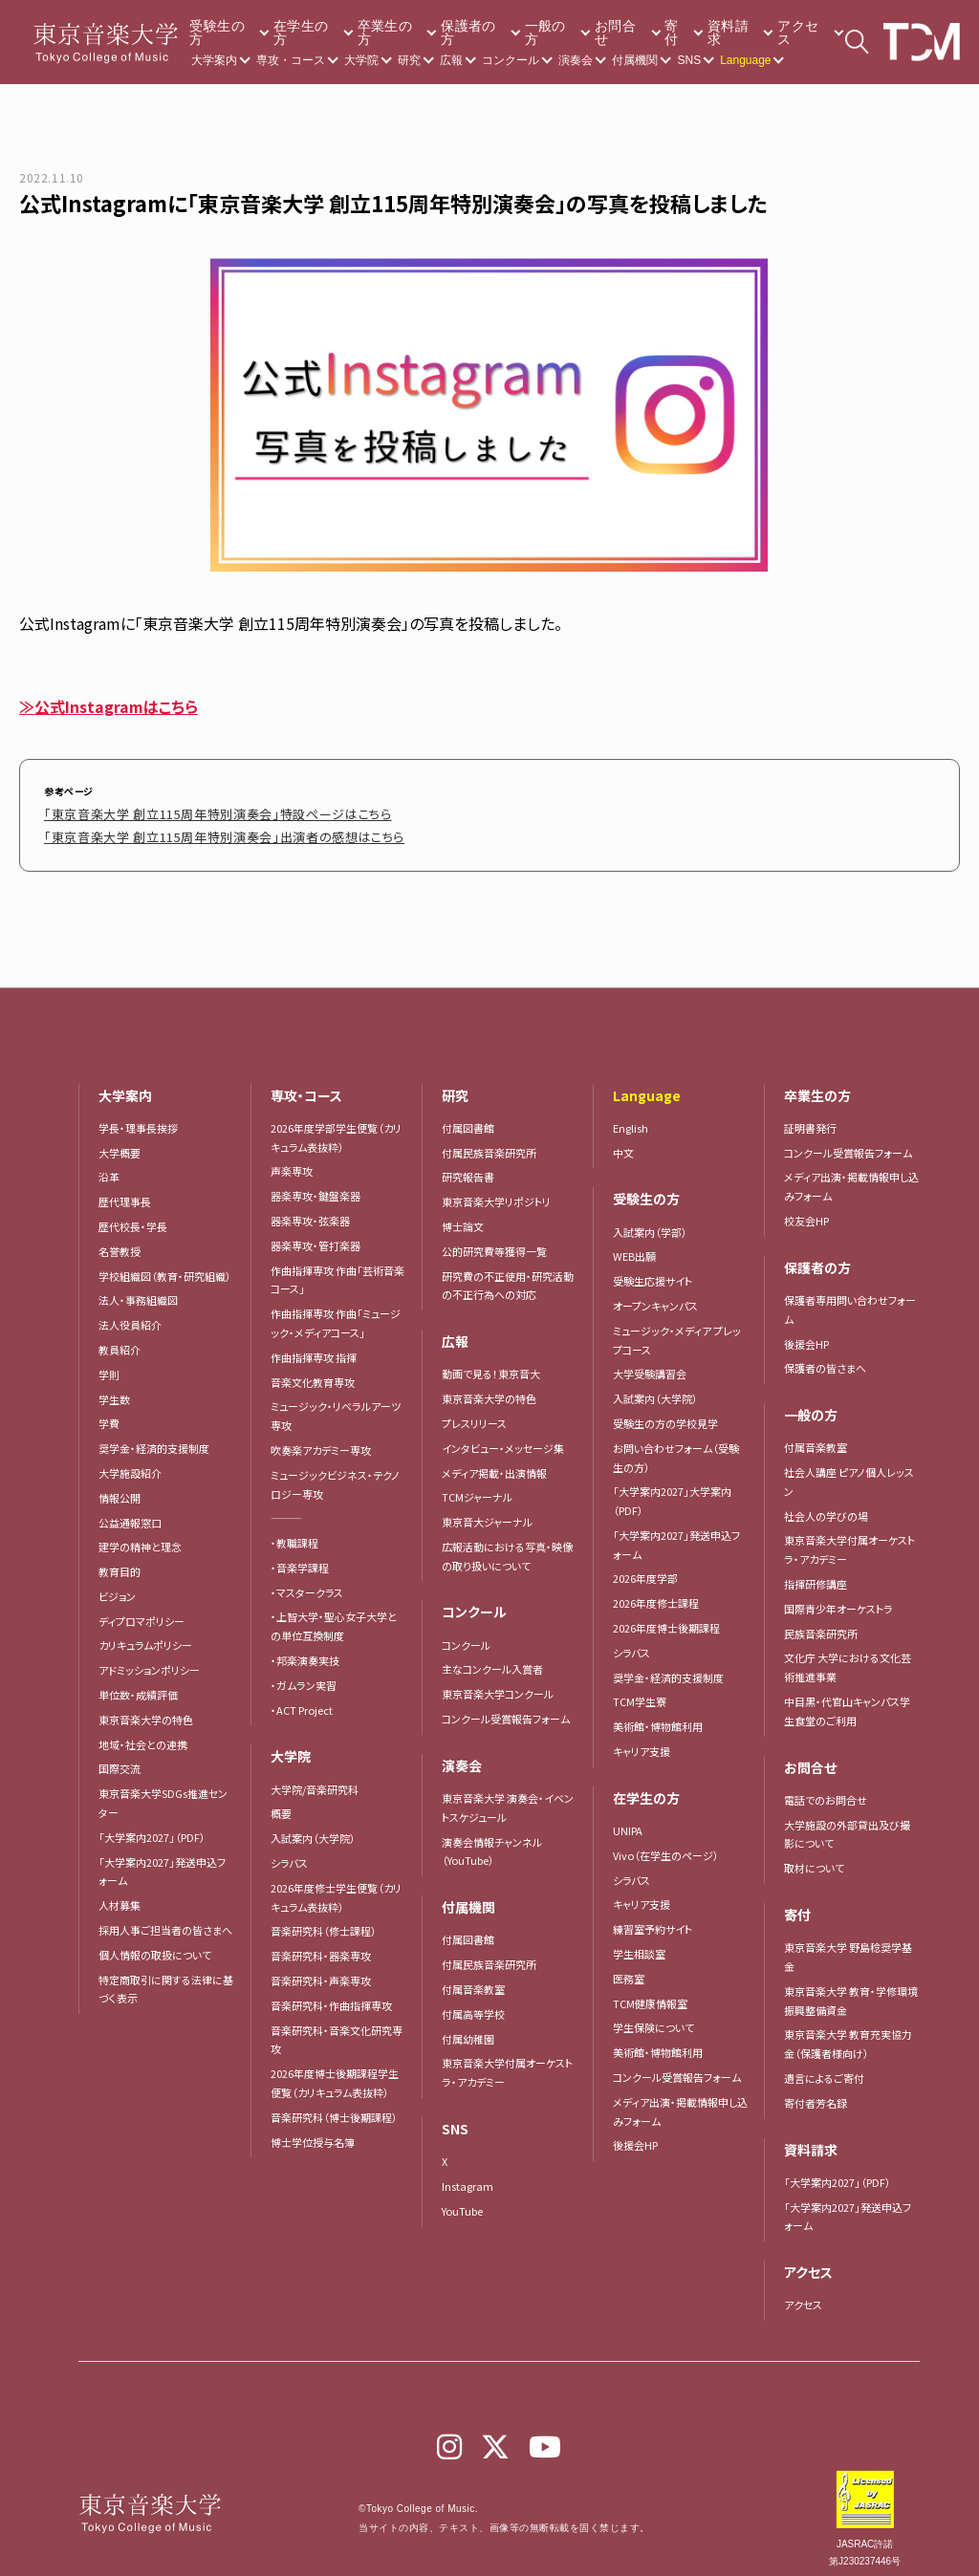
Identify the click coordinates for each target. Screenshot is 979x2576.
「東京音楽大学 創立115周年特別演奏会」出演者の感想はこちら (184, 829)
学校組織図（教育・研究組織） (164, 1266)
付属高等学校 (473, 2004)
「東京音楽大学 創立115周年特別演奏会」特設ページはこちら (179, 811)
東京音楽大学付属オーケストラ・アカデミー (507, 2063)
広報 (451, 60)
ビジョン (117, 1586)
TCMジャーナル (477, 1487)
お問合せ (615, 32)
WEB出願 (634, 1246)
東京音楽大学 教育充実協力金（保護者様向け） (848, 2034)
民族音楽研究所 (821, 1624)
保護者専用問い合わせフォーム (850, 1300)
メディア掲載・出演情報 (494, 1463)
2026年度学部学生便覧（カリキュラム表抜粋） (336, 1128)
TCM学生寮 (639, 1691)
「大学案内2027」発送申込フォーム (162, 1862)
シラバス (289, 1853)
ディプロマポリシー (141, 1611)
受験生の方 (216, 32)
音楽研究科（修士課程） (324, 1921)
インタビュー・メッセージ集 (508, 1438)
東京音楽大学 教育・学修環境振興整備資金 (851, 1991)
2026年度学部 (645, 1568)
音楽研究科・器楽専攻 (321, 1946)
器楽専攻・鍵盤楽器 (321, 1186)
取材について (814, 1858)
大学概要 (119, 1143)
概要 (281, 1803)
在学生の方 (300, 32)
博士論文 (463, 1216)
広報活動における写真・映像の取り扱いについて (507, 1546)
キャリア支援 (641, 1741)
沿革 (109, 1167)
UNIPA (627, 1821)
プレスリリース (474, 1413)
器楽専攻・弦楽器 (315, 1211)
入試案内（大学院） (313, 1828)
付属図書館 (468, 1118)
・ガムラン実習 (304, 1675)
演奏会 (575, 60)
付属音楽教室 (473, 1979)
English (630, 1118)
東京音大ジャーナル (487, 1512)
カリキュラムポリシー (145, 1635)
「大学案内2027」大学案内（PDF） (672, 1491)
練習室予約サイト (652, 1919)
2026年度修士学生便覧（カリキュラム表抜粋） (336, 1888)
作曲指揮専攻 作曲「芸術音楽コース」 (337, 1270)
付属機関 (635, 60)
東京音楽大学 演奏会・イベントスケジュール (508, 1798)
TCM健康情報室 (650, 1994)
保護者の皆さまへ (825, 1358)
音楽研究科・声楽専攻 (321, 1971)
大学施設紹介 (130, 1463)
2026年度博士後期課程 (666, 1618)
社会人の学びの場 (826, 1506)
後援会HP (635, 2135)
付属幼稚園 (468, 2029)
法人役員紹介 (130, 1315)
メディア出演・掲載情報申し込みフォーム (680, 2102)
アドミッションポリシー (149, 1660)
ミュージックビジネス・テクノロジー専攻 (335, 1475)
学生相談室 (639, 1944)
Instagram (467, 2176)
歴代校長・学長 (132, 1216)
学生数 (114, 1389)
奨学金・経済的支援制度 (153, 1438)
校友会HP (806, 1211)
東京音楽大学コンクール (498, 1684)
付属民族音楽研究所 (489, 1143)
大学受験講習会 (649, 1364)
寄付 (671, 32)
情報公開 (119, 1488)
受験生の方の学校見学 (665, 1413)
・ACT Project (302, 1700)
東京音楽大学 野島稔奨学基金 (848, 1947)
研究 (409, 60)
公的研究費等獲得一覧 (494, 1241)
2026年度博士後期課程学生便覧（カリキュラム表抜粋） (335, 2073)
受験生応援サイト (652, 1271)
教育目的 (119, 1561)
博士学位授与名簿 (313, 2132)
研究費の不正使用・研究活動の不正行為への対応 (508, 1276)
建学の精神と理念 (140, 1537)
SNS (689, 60)
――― (286, 1508)
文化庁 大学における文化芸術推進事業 (847, 1657)
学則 (109, 1365)
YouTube (462, 2201)
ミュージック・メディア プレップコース (677, 1330)
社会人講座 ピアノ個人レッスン (849, 1472)
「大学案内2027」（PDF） (152, 1827)
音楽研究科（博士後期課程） (334, 2107)
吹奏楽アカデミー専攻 (321, 1440)
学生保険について (653, 2017)
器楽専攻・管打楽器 (321, 1236)
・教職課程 (294, 1533)
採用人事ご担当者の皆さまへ (165, 1920)
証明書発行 (810, 1118)
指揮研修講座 (815, 1574)
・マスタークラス (307, 1583)
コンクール (510, 60)
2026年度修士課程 (656, 1593)
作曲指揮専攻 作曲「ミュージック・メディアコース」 (336, 1313)
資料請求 (728, 32)
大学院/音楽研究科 (315, 1779)
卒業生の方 (385, 32)
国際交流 (119, 1758)
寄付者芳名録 (815, 2093)
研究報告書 (468, 1167)
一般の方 (545, 32)
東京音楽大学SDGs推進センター (163, 1793)
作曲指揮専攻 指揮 (314, 1347)
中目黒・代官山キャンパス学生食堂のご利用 (847, 1701)
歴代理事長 (124, 1192)
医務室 (628, 1969)
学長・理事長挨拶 (138, 1118)
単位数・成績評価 (138, 1685)
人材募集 (119, 1895)
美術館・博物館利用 (658, 1716)
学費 (109, 1413)
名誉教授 (119, 1241)
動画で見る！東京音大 (491, 1364)
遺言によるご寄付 (824, 2068)
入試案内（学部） (650, 1222)
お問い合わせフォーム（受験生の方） (676, 1448)
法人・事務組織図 (138, 1290)
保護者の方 (468, 32)
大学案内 (214, 60)
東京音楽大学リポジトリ (496, 1192)
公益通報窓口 (130, 1513)
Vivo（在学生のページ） (666, 1845)
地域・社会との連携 (142, 1735)
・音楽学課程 (300, 1558)
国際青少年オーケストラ (838, 1599)
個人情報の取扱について (154, 1945)
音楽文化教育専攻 (313, 1372)
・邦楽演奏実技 (305, 1650)
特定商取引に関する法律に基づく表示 (165, 1979)
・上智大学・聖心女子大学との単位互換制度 (334, 1616)
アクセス (797, 32)
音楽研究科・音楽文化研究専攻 (336, 2030)
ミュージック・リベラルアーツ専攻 (336, 1406)
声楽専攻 (292, 1161)
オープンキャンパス (655, 1296)
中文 (623, 1143)
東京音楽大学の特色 (145, 1710)
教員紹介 (119, 1340)
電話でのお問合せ (825, 1790)
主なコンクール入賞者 (492, 1659)
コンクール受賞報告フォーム (506, 1709)
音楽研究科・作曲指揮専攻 (331, 1995)
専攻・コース (290, 60)
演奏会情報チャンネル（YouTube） (492, 1842)
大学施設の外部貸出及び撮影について (847, 1825)
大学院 (361, 60)
